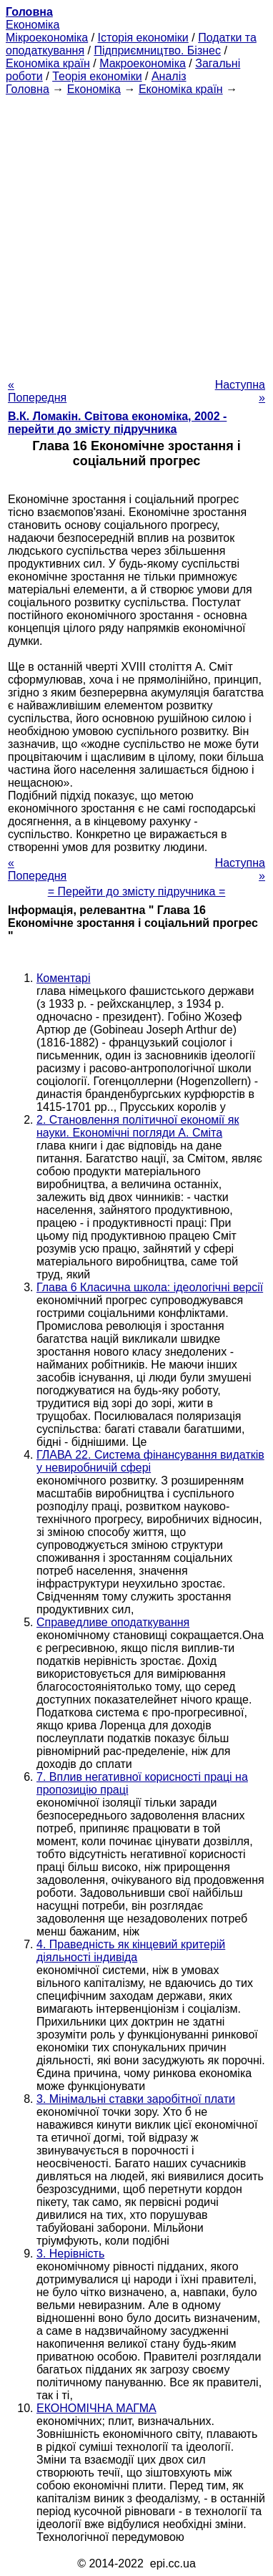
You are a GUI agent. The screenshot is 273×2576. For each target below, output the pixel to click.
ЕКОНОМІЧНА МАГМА (96, 2408)
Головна (27, 89)
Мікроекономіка (47, 37)
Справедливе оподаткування (112, 1622)
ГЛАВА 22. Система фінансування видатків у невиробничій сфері (150, 1461)
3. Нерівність (70, 2253)
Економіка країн (48, 63)
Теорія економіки (97, 76)
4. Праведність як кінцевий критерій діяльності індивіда (130, 1950)
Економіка (32, 25)
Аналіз (169, 76)
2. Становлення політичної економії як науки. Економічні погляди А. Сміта (137, 1126)
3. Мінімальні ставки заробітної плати (135, 2099)
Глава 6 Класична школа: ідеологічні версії (149, 1287)
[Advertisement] (136, 232)
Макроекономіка (142, 63)
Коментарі (63, 978)
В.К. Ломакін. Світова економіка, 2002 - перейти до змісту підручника (117, 422)
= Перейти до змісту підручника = (137, 891)
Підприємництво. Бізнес (157, 50)
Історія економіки (143, 37)
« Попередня (37, 391)
